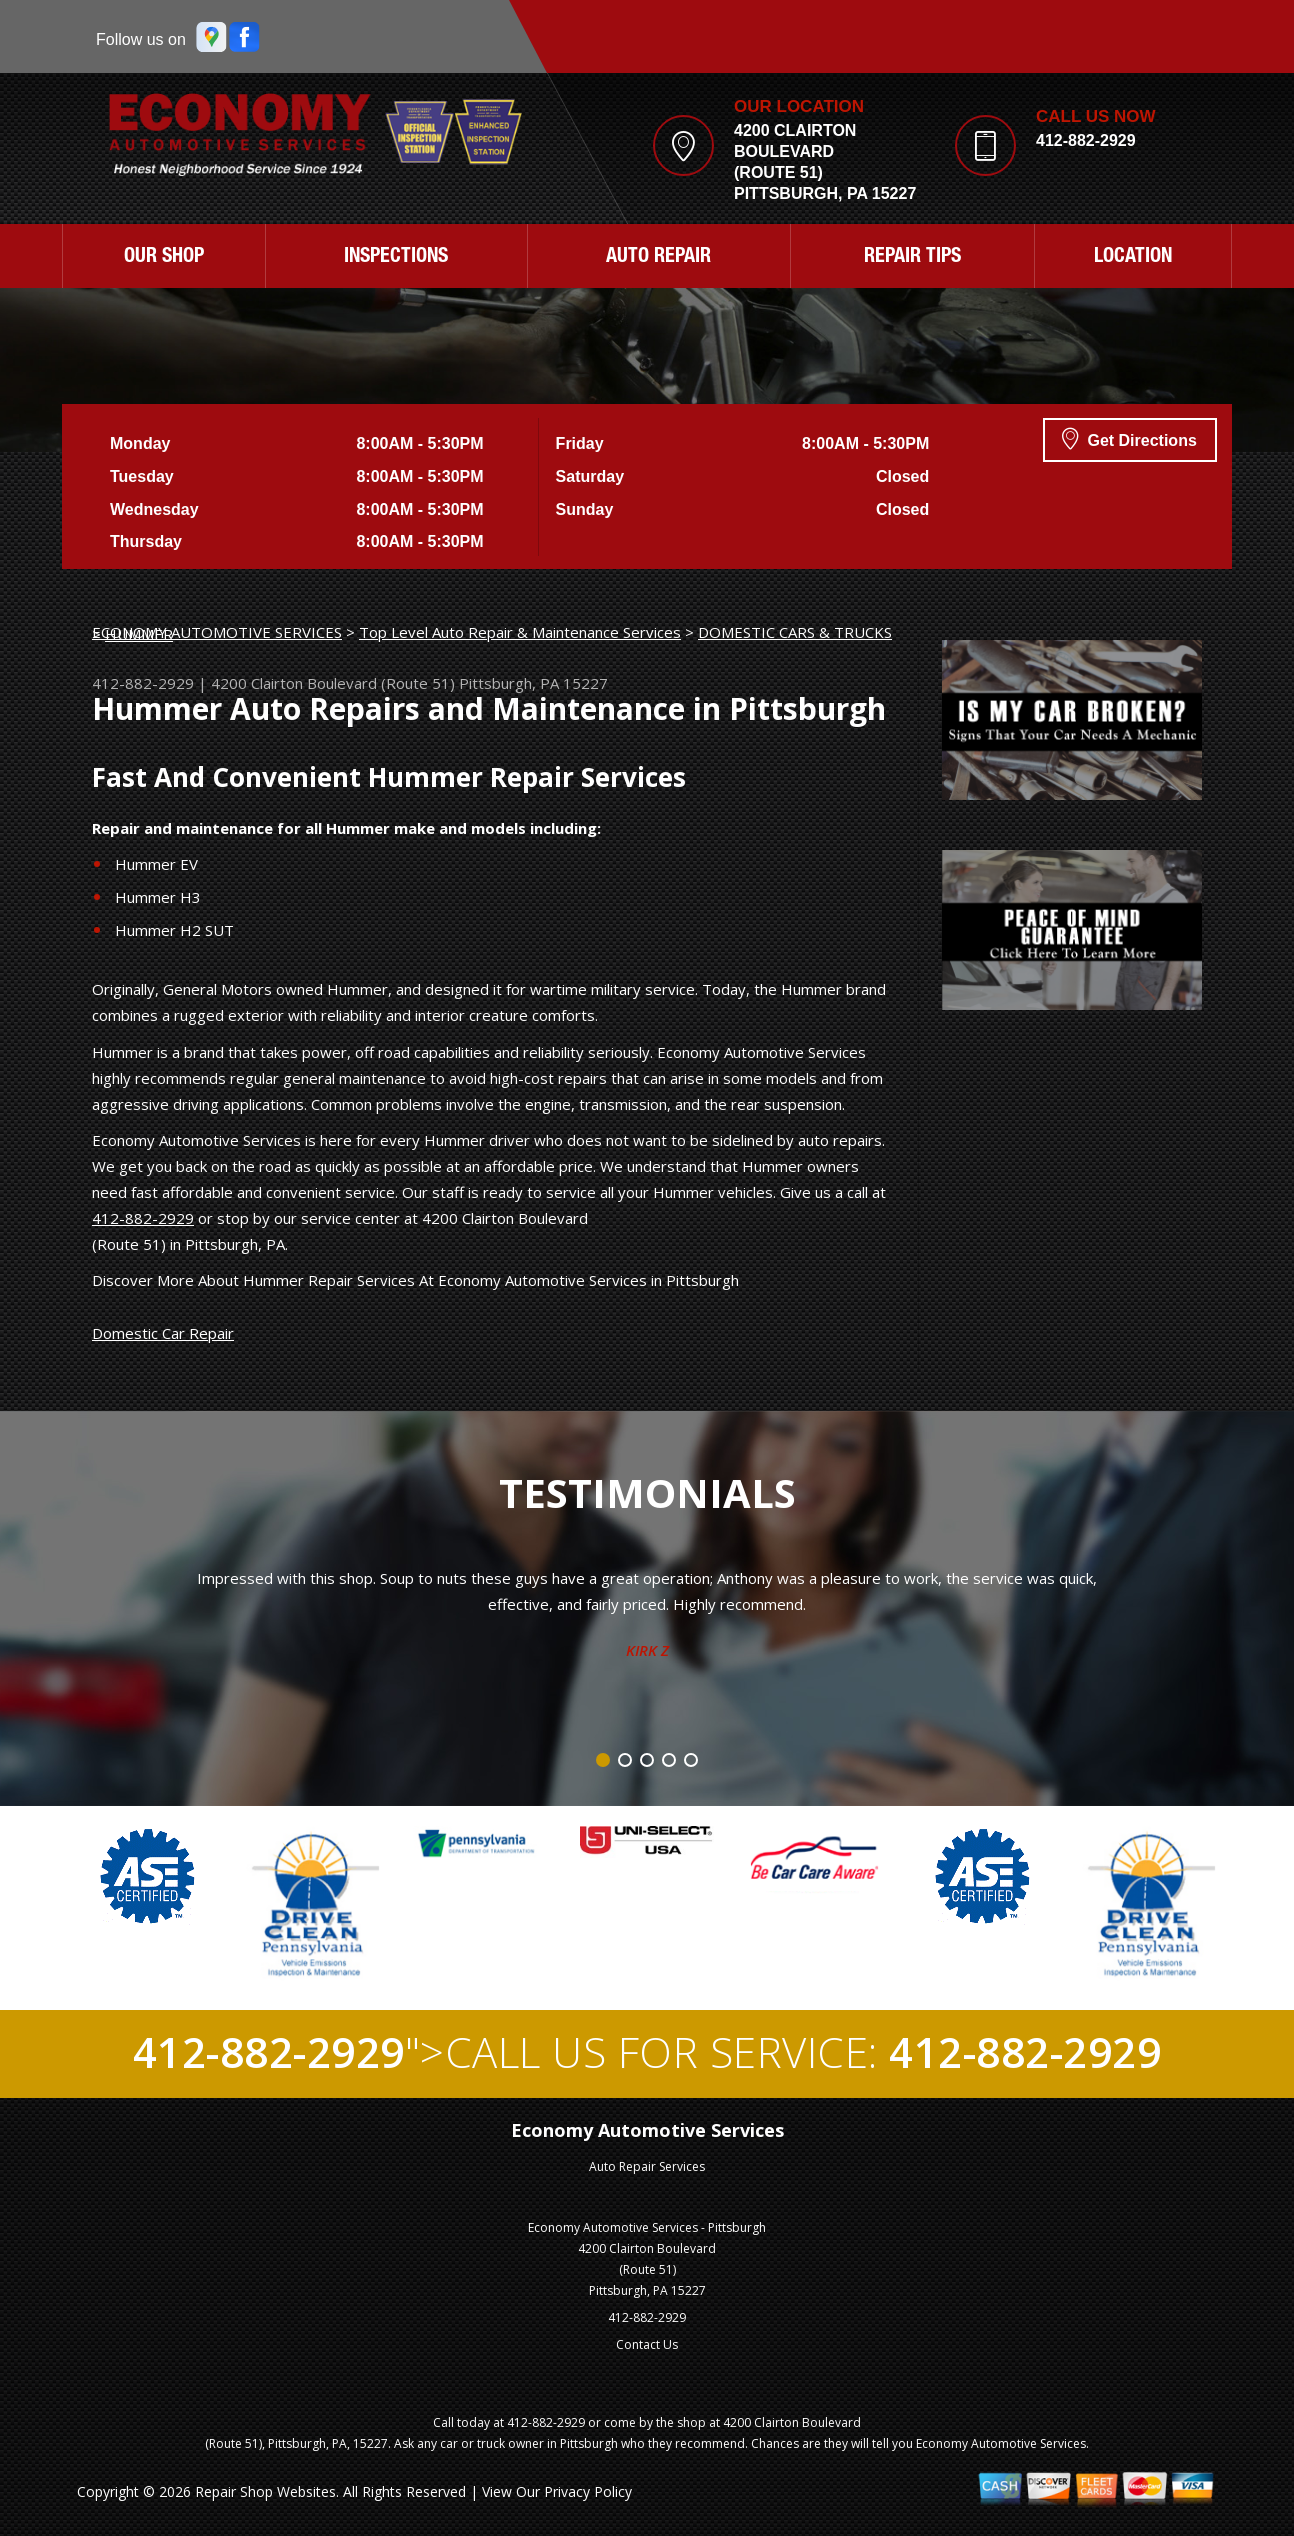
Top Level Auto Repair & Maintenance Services (520, 632)
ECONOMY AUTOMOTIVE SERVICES (217, 632)
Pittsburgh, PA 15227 (533, 683)
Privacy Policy (588, 2491)
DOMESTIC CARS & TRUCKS (795, 632)
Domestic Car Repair (163, 1333)
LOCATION (1133, 258)
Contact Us (647, 2344)
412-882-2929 (1086, 140)
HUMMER (139, 634)
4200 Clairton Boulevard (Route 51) (333, 683)
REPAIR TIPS (912, 258)
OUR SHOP (164, 258)
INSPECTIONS (396, 258)
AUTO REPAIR (658, 258)
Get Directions (1129, 438)
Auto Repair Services (647, 2166)
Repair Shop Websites (265, 2491)
